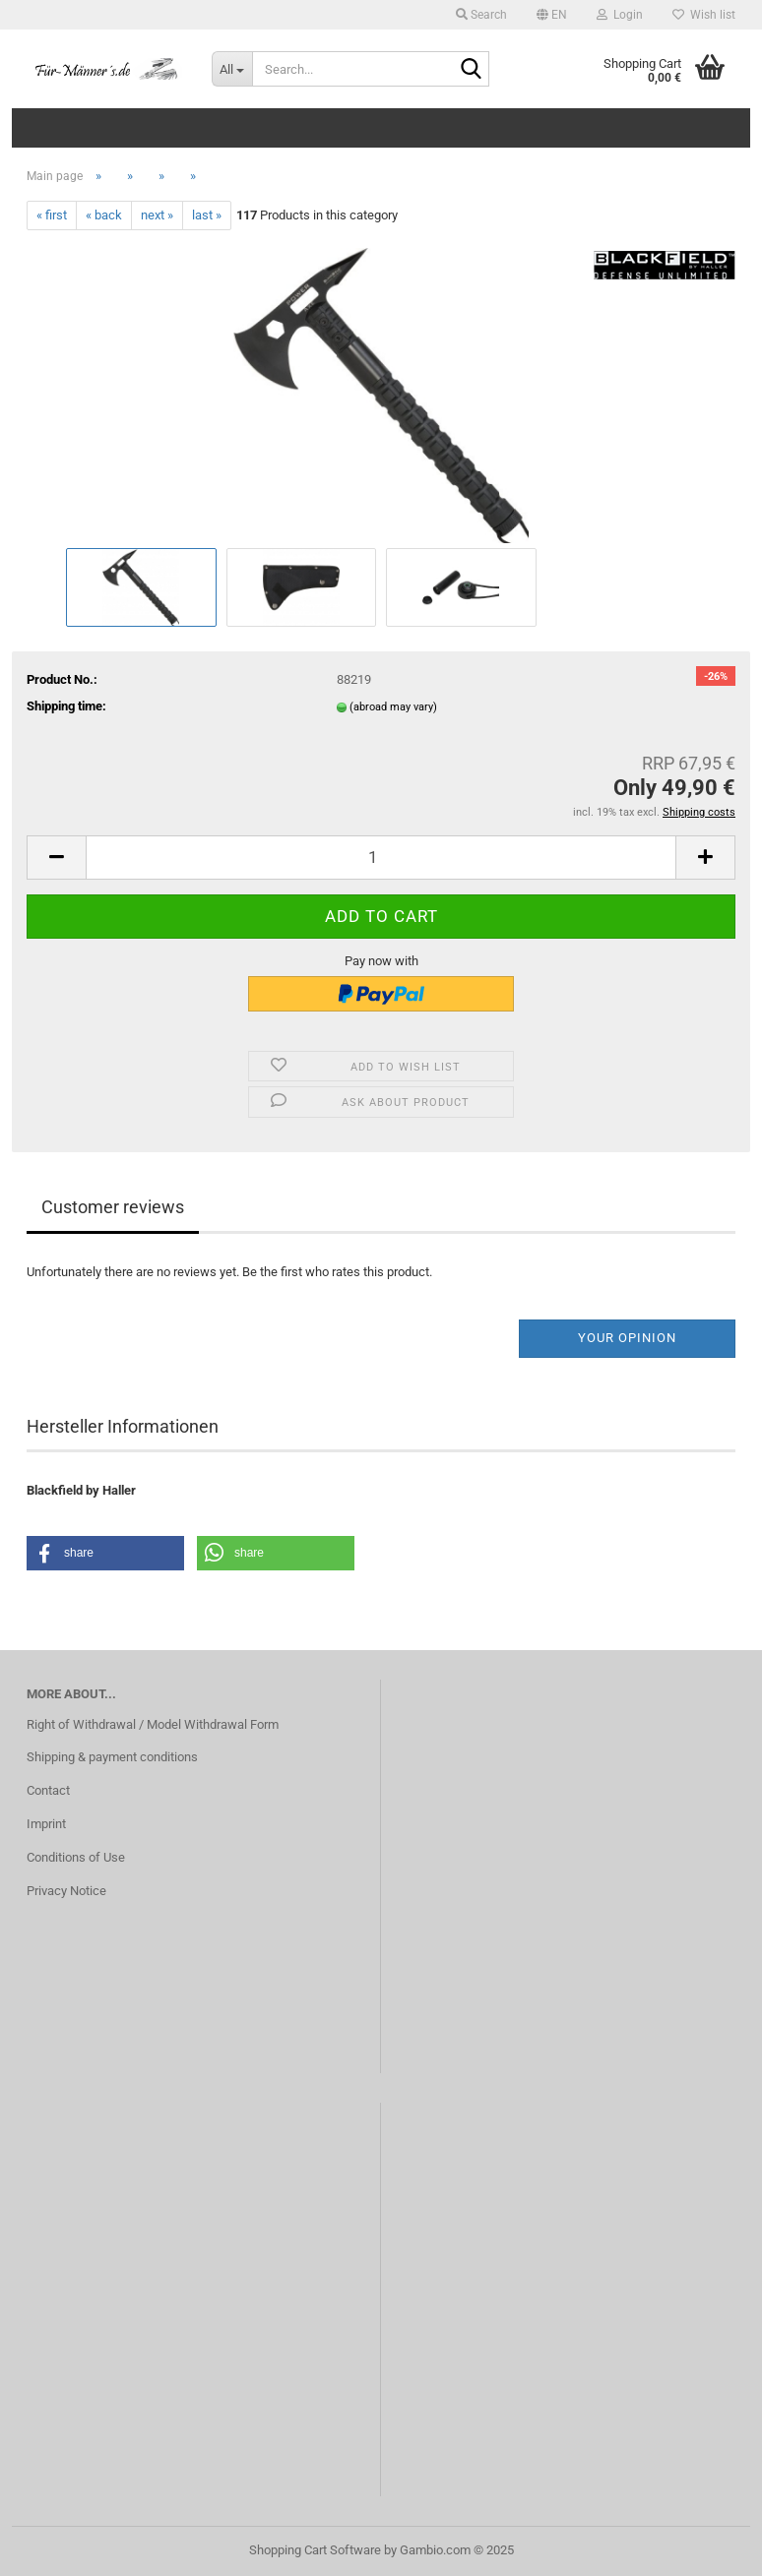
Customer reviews (112, 1206)
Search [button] (481, 15)
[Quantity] (381, 857)
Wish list (703, 15)
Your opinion (627, 1337)
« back (104, 215)
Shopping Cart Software (315, 2550)
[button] (552, 15)
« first (51, 215)
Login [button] (620, 15)
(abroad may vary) (393, 707)
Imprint (46, 1823)
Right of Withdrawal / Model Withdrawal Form (153, 1724)
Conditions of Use (76, 1857)
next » (157, 215)
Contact (48, 1790)
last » (207, 215)
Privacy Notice (66, 1890)
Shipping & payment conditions (112, 1756)
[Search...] (232, 69)
